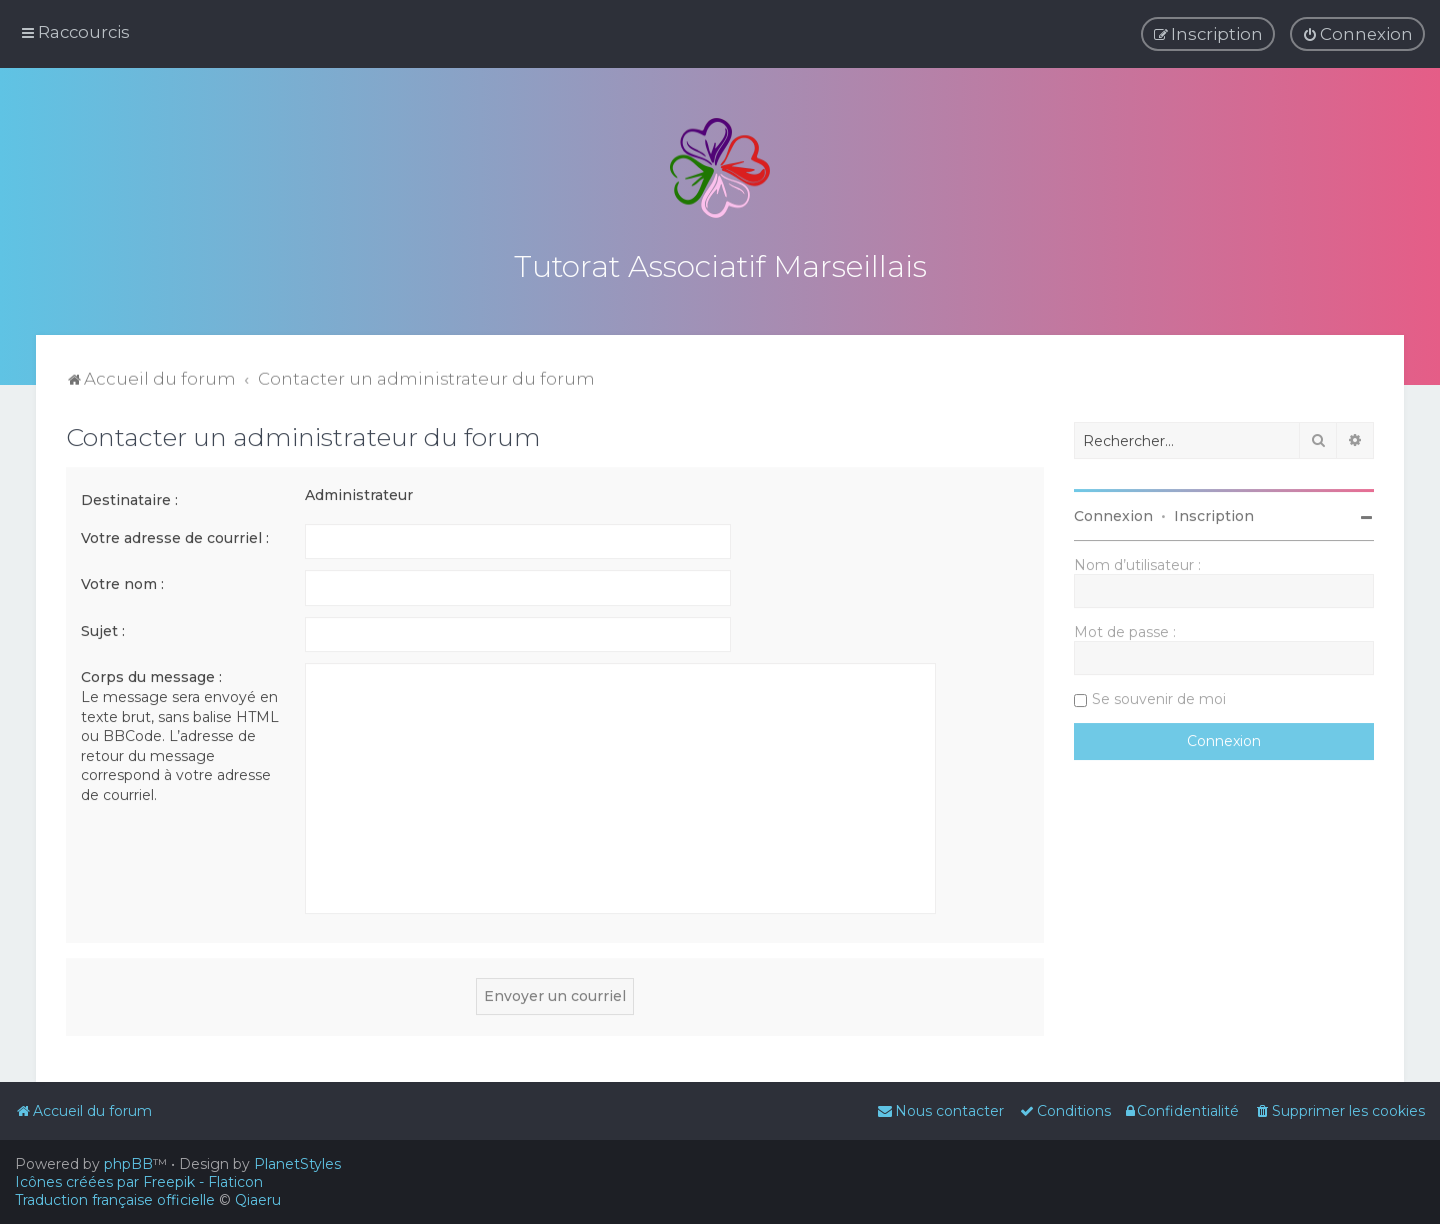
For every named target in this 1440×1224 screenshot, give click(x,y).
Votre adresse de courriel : (175, 535)
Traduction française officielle (115, 1200)
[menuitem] (1357, 34)
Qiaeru (258, 1200)
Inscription (1214, 513)
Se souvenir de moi (1159, 696)
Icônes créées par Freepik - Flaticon (139, 1182)
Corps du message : (151, 674)
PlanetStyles (297, 1164)
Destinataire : (129, 497)
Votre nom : (122, 581)
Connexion (1113, 513)
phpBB (128, 1164)
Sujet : (103, 628)
